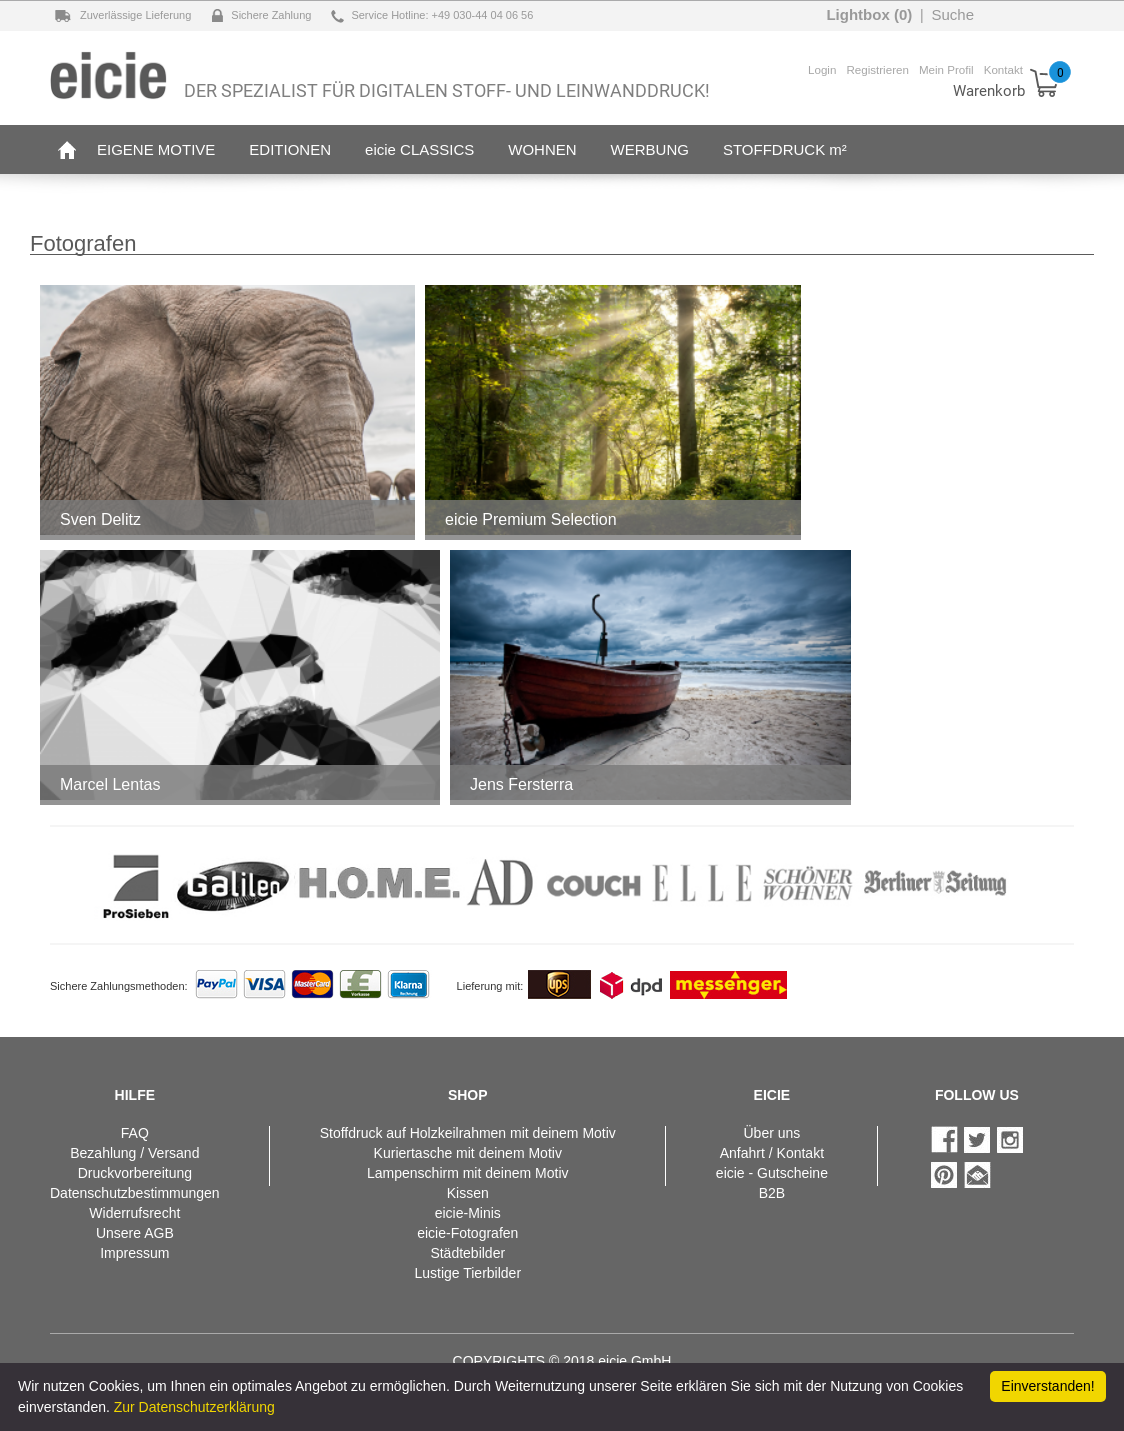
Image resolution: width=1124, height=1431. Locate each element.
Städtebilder (467, 1253)
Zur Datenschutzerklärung (194, 1407)
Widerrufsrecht (134, 1213)
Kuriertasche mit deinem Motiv (468, 1153)
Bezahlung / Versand (134, 1153)
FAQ (135, 1133)
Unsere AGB (135, 1233)
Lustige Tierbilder (467, 1273)
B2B (772, 1193)
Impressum (134, 1253)
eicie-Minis (468, 1213)
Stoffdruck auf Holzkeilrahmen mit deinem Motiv (468, 1133)
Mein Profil (946, 69)
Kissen (468, 1193)
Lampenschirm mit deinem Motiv (468, 1173)
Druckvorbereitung (135, 1173)
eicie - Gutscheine (772, 1173)
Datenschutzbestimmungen (135, 1193)
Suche (952, 14)
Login (822, 69)
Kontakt (1003, 69)
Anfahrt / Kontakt (772, 1153)
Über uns (771, 1133)
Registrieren (877, 69)
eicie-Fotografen (467, 1233)
